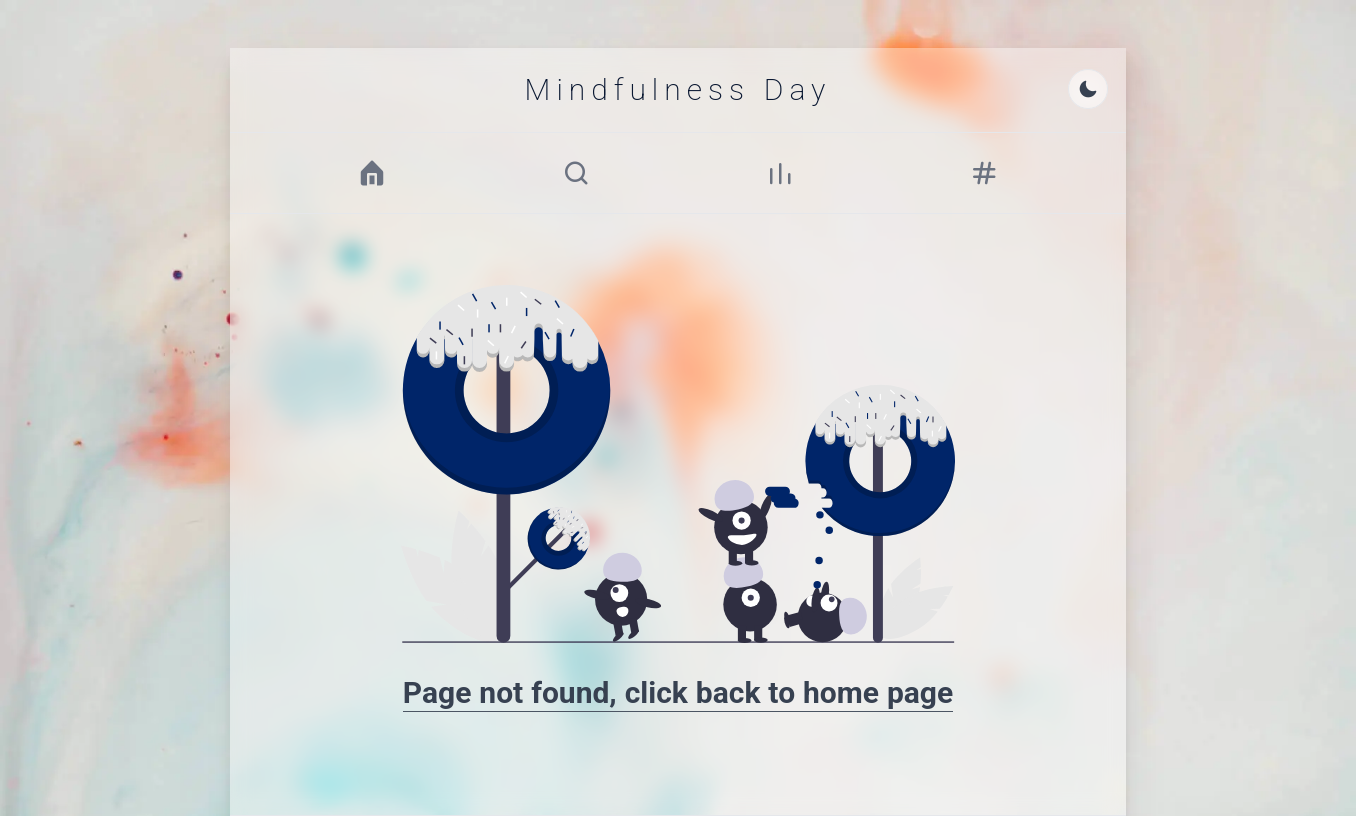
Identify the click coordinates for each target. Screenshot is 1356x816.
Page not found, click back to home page (678, 692)
